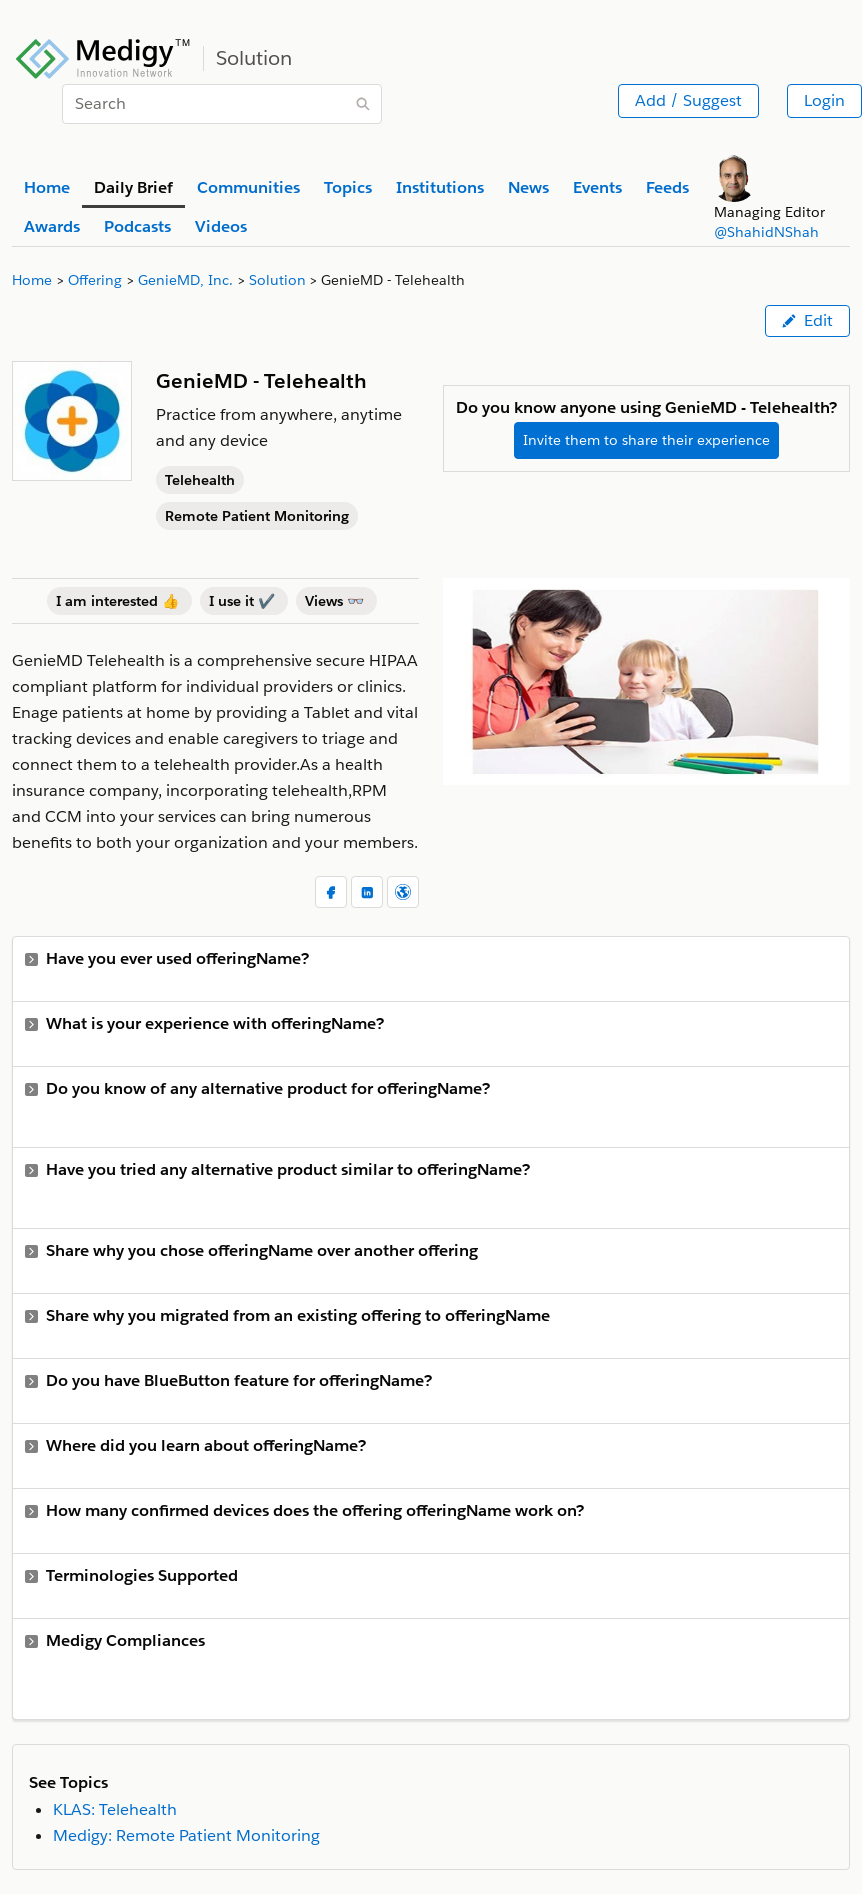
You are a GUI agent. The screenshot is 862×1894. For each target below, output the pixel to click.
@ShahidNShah (766, 232)
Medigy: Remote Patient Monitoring (186, 1835)
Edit (807, 320)
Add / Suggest (688, 100)
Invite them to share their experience (646, 440)
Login (824, 100)
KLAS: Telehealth (115, 1809)
